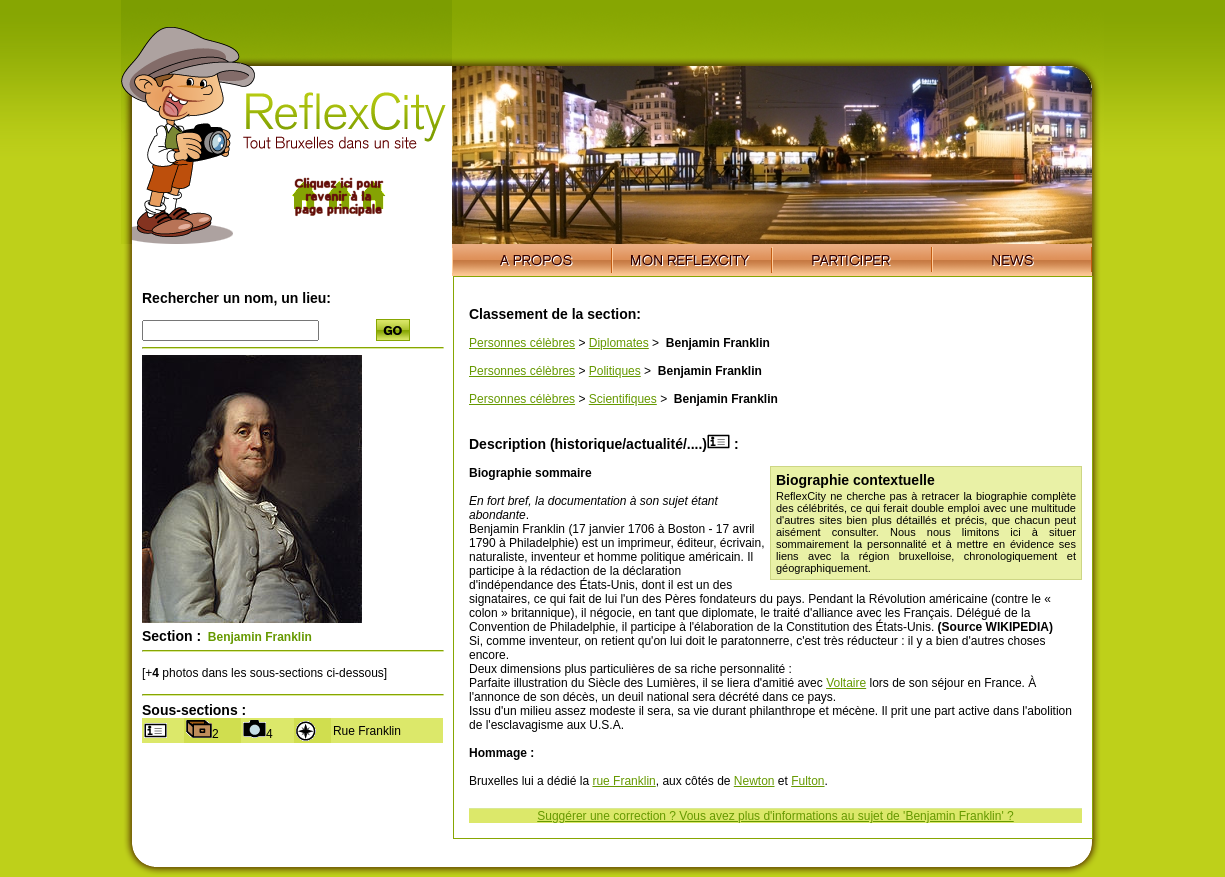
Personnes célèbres (522, 343)
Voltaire (846, 683)
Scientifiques (623, 399)
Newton (754, 781)
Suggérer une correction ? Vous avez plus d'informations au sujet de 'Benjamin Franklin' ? (775, 816)
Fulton (807, 781)
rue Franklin (623, 781)
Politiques (615, 371)
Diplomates (619, 343)
